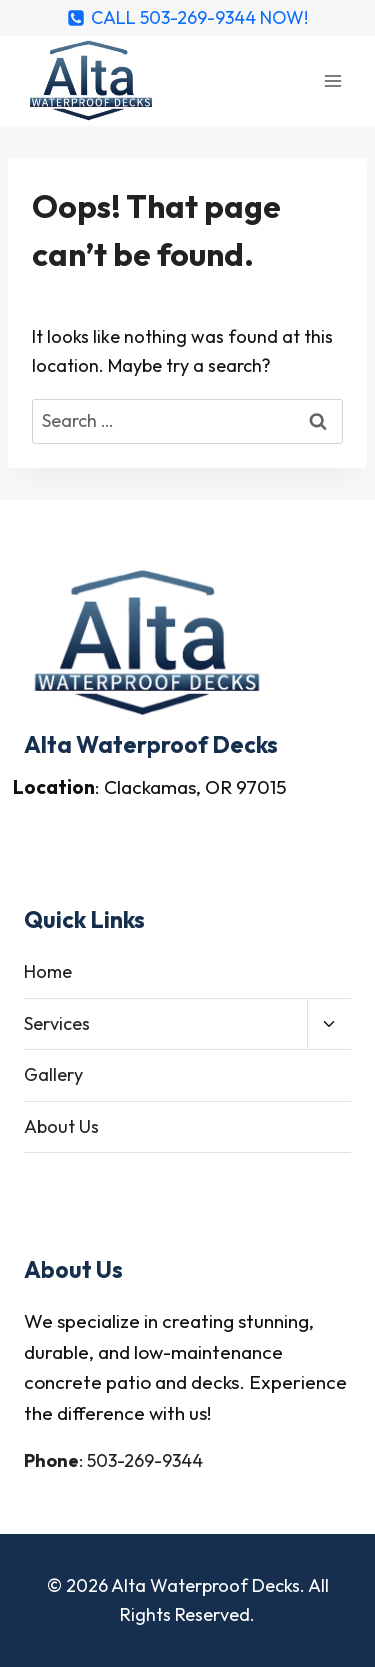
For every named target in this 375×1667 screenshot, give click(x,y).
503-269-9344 (145, 1460)
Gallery (53, 1074)
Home (48, 971)
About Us (61, 1126)
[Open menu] (332, 80)
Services (57, 1023)
